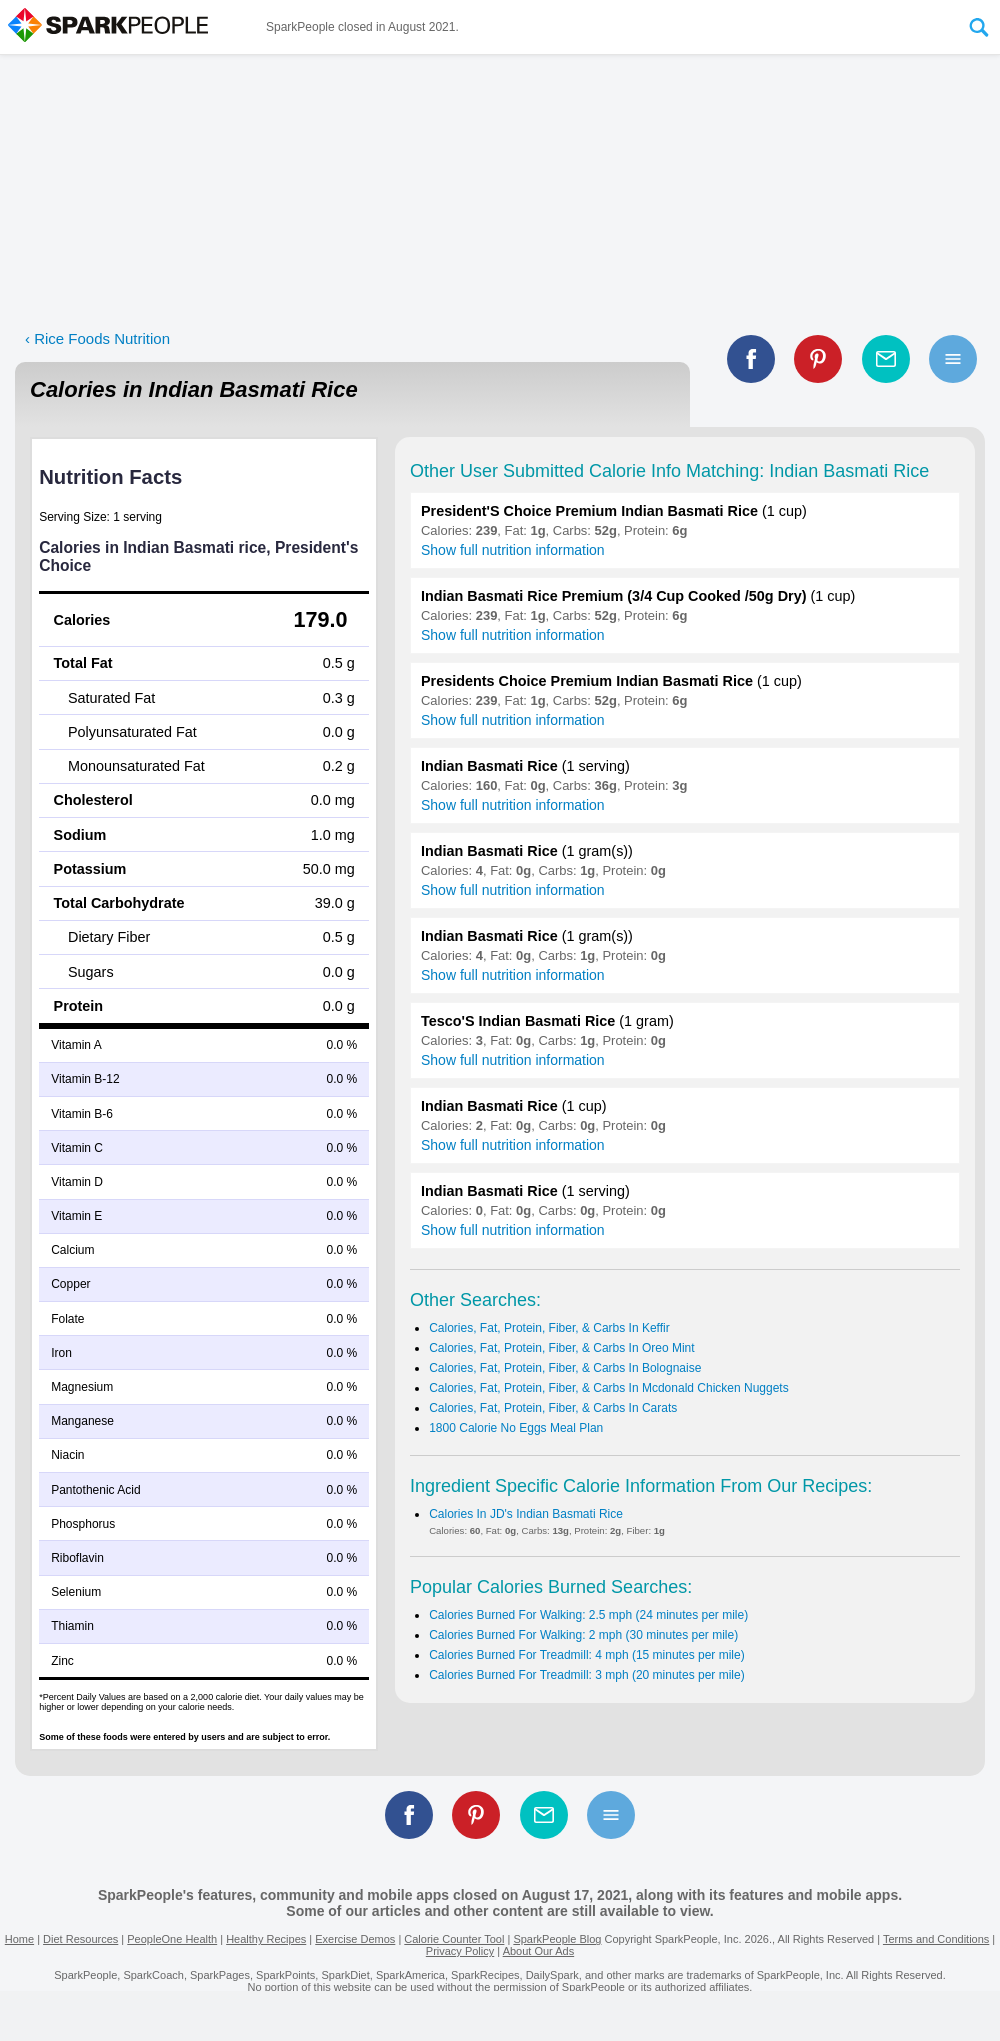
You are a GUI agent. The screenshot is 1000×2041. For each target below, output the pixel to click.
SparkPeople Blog (557, 1939)
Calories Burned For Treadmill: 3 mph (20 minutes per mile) (586, 1675)
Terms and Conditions (936, 1939)
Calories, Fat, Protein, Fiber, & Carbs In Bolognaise (565, 1368)
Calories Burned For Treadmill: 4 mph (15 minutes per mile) (586, 1655)
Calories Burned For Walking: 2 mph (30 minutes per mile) (583, 1635)
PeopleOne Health (172, 1939)
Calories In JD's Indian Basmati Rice (526, 1514)
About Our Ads (539, 1951)
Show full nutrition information (513, 550)
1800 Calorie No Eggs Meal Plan (516, 1428)
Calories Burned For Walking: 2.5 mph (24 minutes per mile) (588, 1615)
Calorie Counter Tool (454, 1939)
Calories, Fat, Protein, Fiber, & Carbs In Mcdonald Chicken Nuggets (609, 1388)
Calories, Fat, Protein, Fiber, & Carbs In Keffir (549, 1328)
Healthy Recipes (266, 1939)
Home (19, 1939)
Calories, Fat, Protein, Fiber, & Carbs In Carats (553, 1408)
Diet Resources (80, 1939)
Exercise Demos (355, 1939)
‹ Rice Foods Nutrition (97, 338)
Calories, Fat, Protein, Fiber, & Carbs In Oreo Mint (561, 1348)
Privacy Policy (460, 1951)
